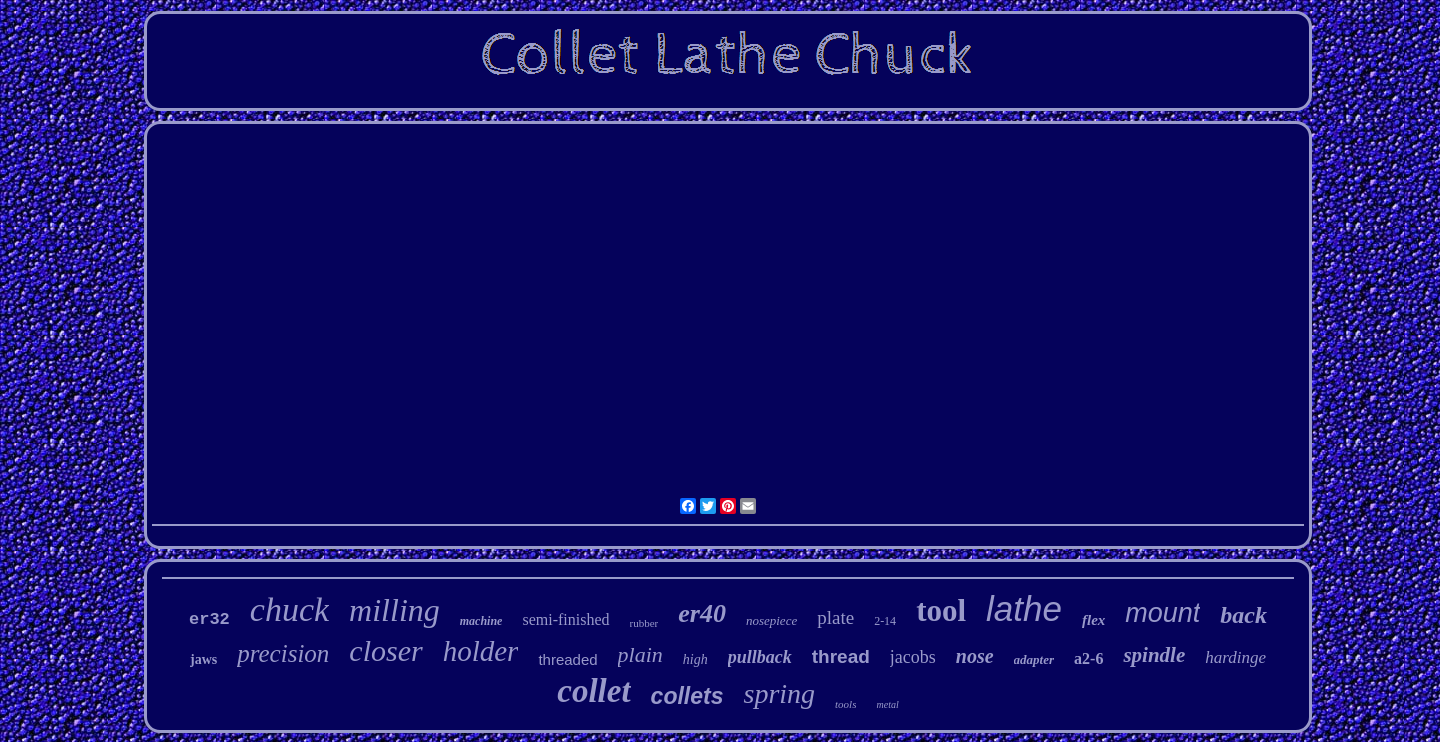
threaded (567, 659)
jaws (203, 659)
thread (841, 656)
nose (975, 656)
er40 (702, 613)
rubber (644, 623)
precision (283, 653)
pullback (760, 657)
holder (481, 651)
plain (640, 654)
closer (385, 650)
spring (779, 693)
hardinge (1235, 657)
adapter (1034, 659)
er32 (209, 619)
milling (394, 610)
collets (687, 696)
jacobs (913, 657)
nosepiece (771, 620)
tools (845, 704)
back (1243, 615)
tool (941, 610)
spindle (1154, 655)
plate (835, 617)
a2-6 (1088, 658)
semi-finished (565, 619)
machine (481, 621)
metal (887, 704)
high (695, 659)
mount (1162, 613)
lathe (1024, 608)
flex (1093, 620)
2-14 (885, 621)
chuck (289, 609)
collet (593, 691)
